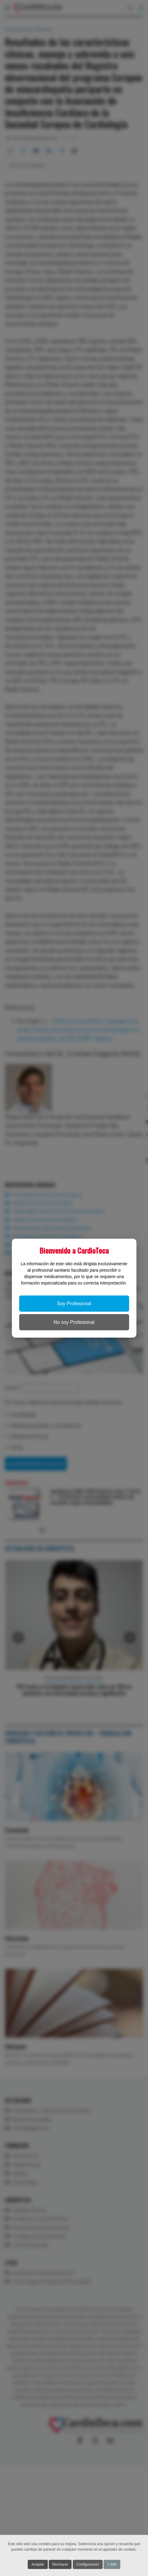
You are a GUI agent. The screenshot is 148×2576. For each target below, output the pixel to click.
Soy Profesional (74, 1303)
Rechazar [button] (60, 2564)
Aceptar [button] (37, 2564)
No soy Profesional (74, 1322)
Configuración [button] (87, 2564)
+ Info (111, 2564)
